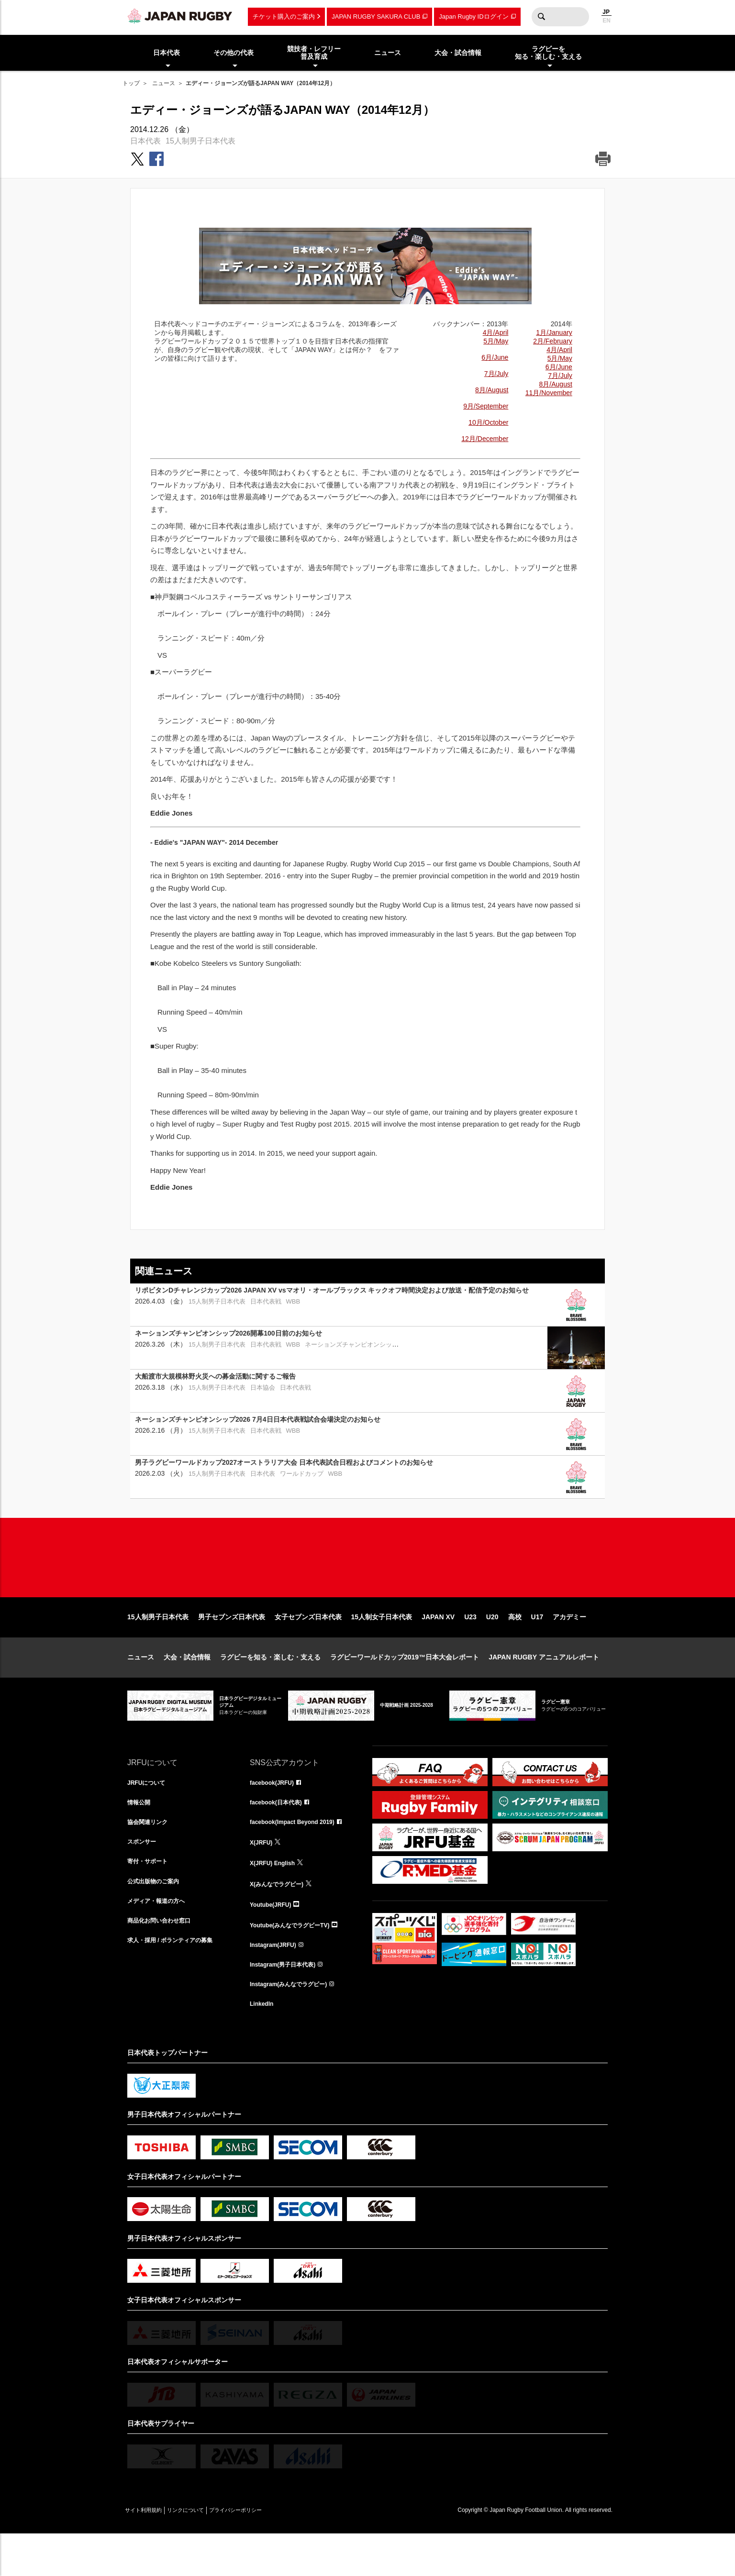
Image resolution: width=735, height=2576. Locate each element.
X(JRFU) (263, 1877)
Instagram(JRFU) (277, 1982)
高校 (515, 1647)
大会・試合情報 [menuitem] (457, 52)
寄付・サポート (150, 1898)
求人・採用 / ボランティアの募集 (177, 1982)
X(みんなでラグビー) (281, 1919)
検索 (541, 16)
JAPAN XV (438, 1647)
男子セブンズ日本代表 (231, 1647)
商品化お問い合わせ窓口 (164, 1961)
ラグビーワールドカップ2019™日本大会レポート (404, 1688)
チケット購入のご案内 (284, 16)
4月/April (496, 332)
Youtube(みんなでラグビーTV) (296, 1961)
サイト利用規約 (150, 2552)
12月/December (484, 438)
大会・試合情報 (187, 1688)
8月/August (491, 390)
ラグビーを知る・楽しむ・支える (270, 1688)
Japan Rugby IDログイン (473, 16)
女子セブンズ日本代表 (308, 1647)
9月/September (485, 406)
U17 (537, 1647)
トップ (131, 83)
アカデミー (569, 1647)
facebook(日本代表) (280, 1835)
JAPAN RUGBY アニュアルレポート (544, 1688)
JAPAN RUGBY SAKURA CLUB (376, 16)
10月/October (488, 422)
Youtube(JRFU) (274, 1940)
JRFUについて (149, 1814)
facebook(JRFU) (275, 1814)
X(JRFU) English (276, 1898)
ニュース (163, 83)
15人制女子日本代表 (381, 1647)
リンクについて (205, 2552)
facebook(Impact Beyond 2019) (299, 1856)
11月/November (548, 393)
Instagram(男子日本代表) (288, 2003)
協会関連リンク (150, 1856)
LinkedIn (264, 2045)
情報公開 (140, 1835)
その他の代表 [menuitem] (233, 52)
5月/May (495, 341)
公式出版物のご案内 (157, 1919)
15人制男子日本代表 (200, 141)
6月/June (494, 357)
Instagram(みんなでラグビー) (295, 2024)
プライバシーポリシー (268, 2552)
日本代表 (145, 141)
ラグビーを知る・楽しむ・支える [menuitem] (548, 53)
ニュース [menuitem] (387, 52)
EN (606, 20)
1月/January (554, 332)
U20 (492, 1647)
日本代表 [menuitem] (166, 52)
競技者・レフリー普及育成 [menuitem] (314, 53)
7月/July (496, 373)
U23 (470, 1647)
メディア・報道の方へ (160, 1940)
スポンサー (144, 1877)
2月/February (552, 341)
